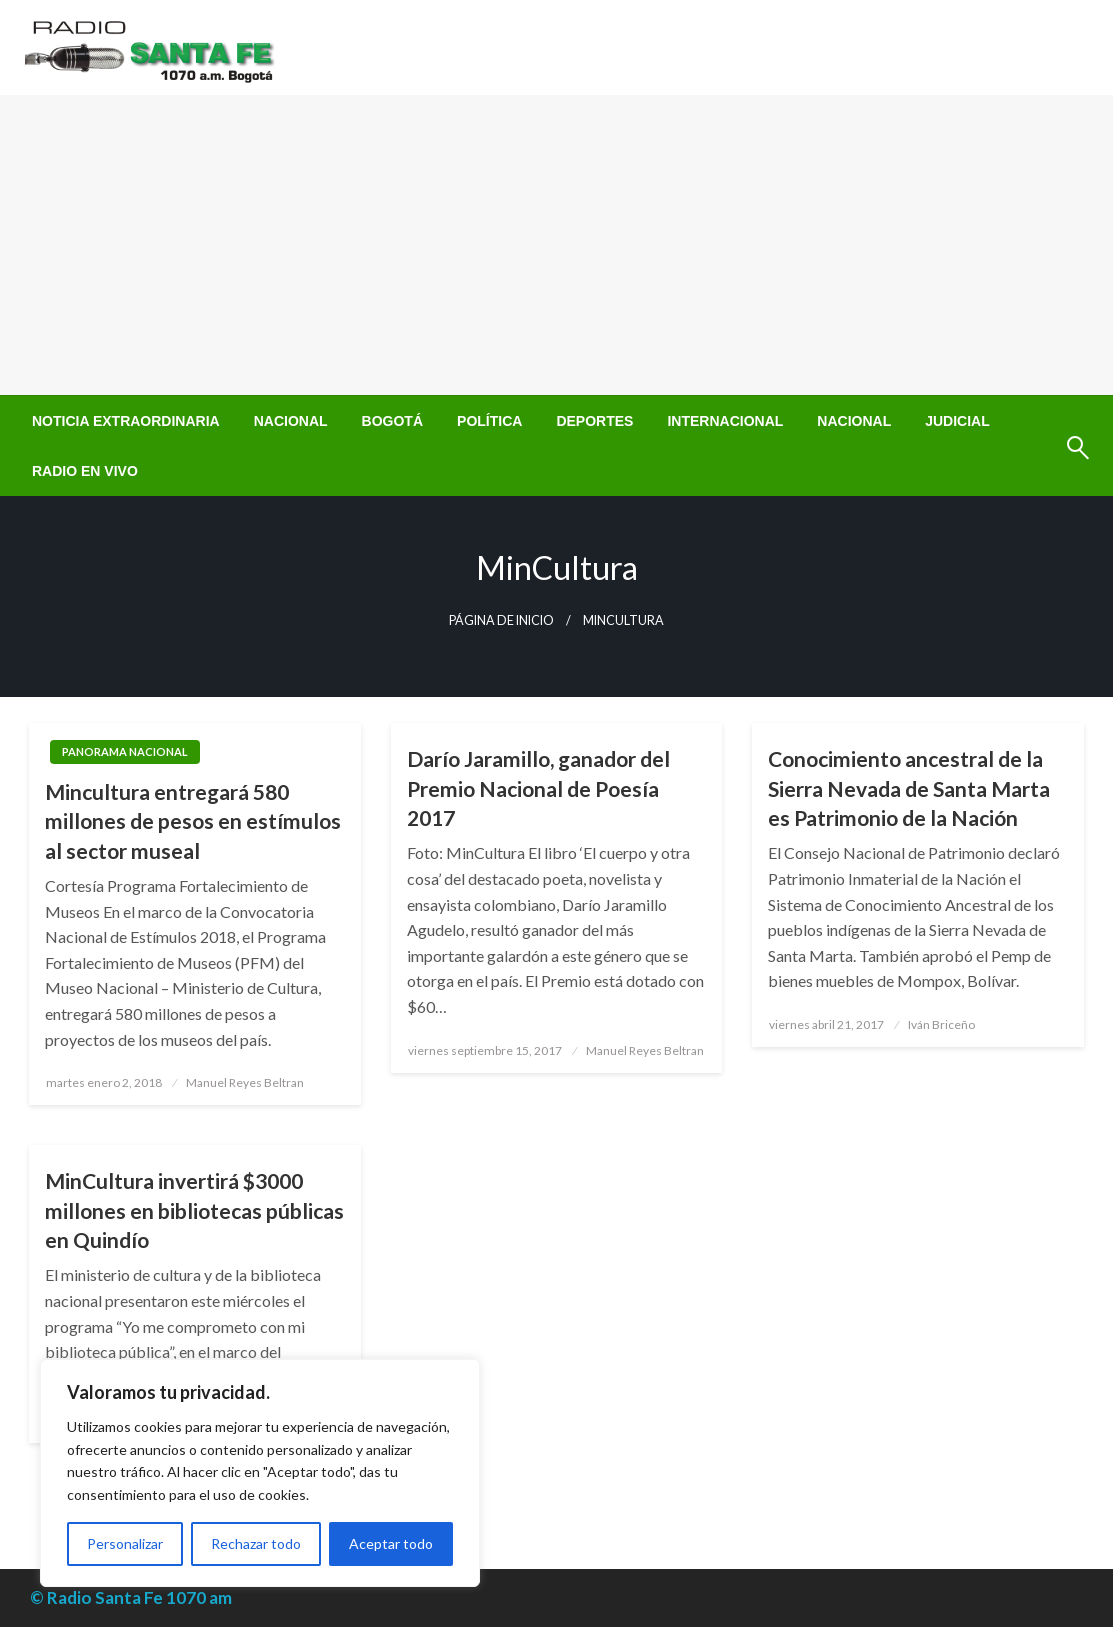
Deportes (594, 421)
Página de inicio (501, 620)
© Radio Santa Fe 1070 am (131, 1597)
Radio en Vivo (85, 471)
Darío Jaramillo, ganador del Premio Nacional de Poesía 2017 (538, 788)
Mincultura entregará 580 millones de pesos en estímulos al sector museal (193, 821)
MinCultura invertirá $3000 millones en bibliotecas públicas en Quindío (194, 1210)
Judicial (957, 421)
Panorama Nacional (125, 751)
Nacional (291, 421)
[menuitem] (126, 421)
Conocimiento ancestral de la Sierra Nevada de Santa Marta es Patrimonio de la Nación (909, 788)
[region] (260, 1473)
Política (489, 421)
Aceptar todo (391, 1543)
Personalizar (125, 1543)
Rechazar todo (256, 1543)
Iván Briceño (941, 1024)
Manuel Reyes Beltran (245, 1082)
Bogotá (392, 421)
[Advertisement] (556, 245)
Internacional (725, 421)
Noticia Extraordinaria (126, 421)
